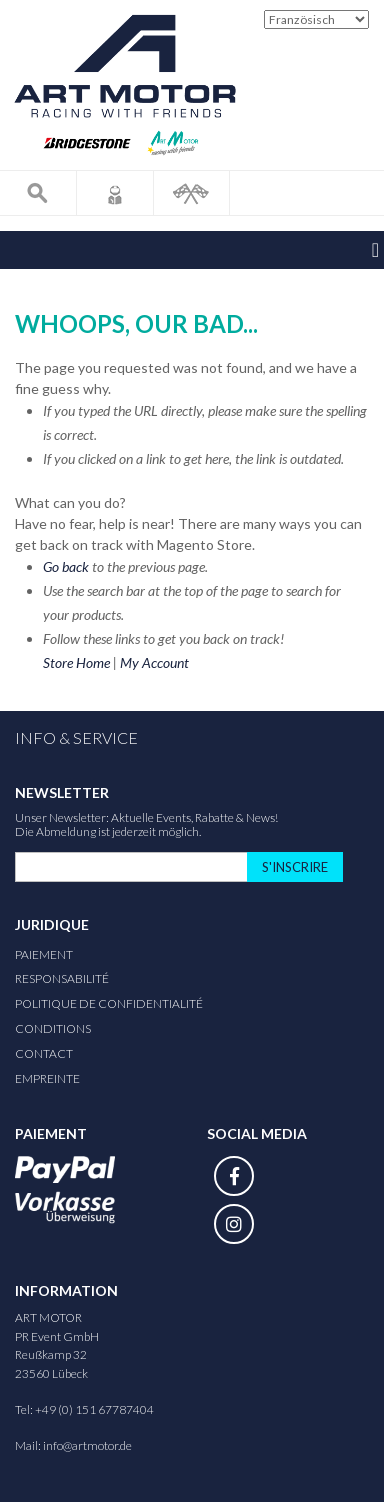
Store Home (76, 662)
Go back (66, 566)
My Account (154, 662)
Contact (44, 1053)
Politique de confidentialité (109, 1003)
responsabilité (62, 978)
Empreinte (47, 1078)
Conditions (53, 1028)
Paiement (44, 954)
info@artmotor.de (87, 1445)
